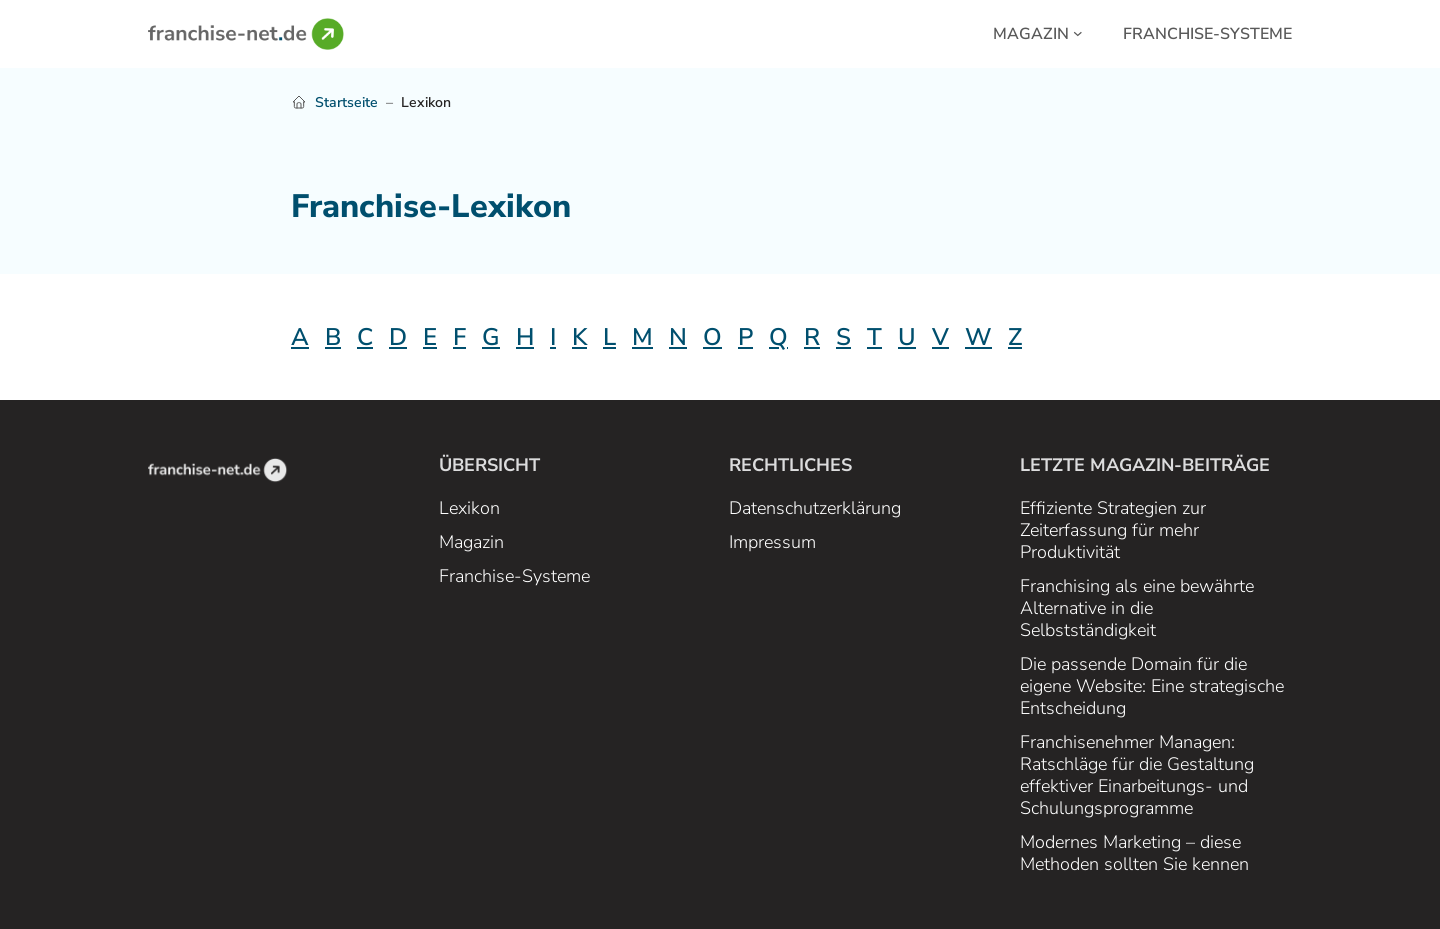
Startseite (346, 102)
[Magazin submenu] (1078, 32)
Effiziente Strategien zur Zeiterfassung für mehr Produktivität (1113, 530)
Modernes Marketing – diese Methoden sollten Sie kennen (1134, 853)
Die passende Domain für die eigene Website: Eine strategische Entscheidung (1152, 686)
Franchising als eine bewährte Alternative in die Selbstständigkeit (1137, 608)
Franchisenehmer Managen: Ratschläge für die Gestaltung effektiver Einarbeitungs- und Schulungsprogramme (1137, 775)
